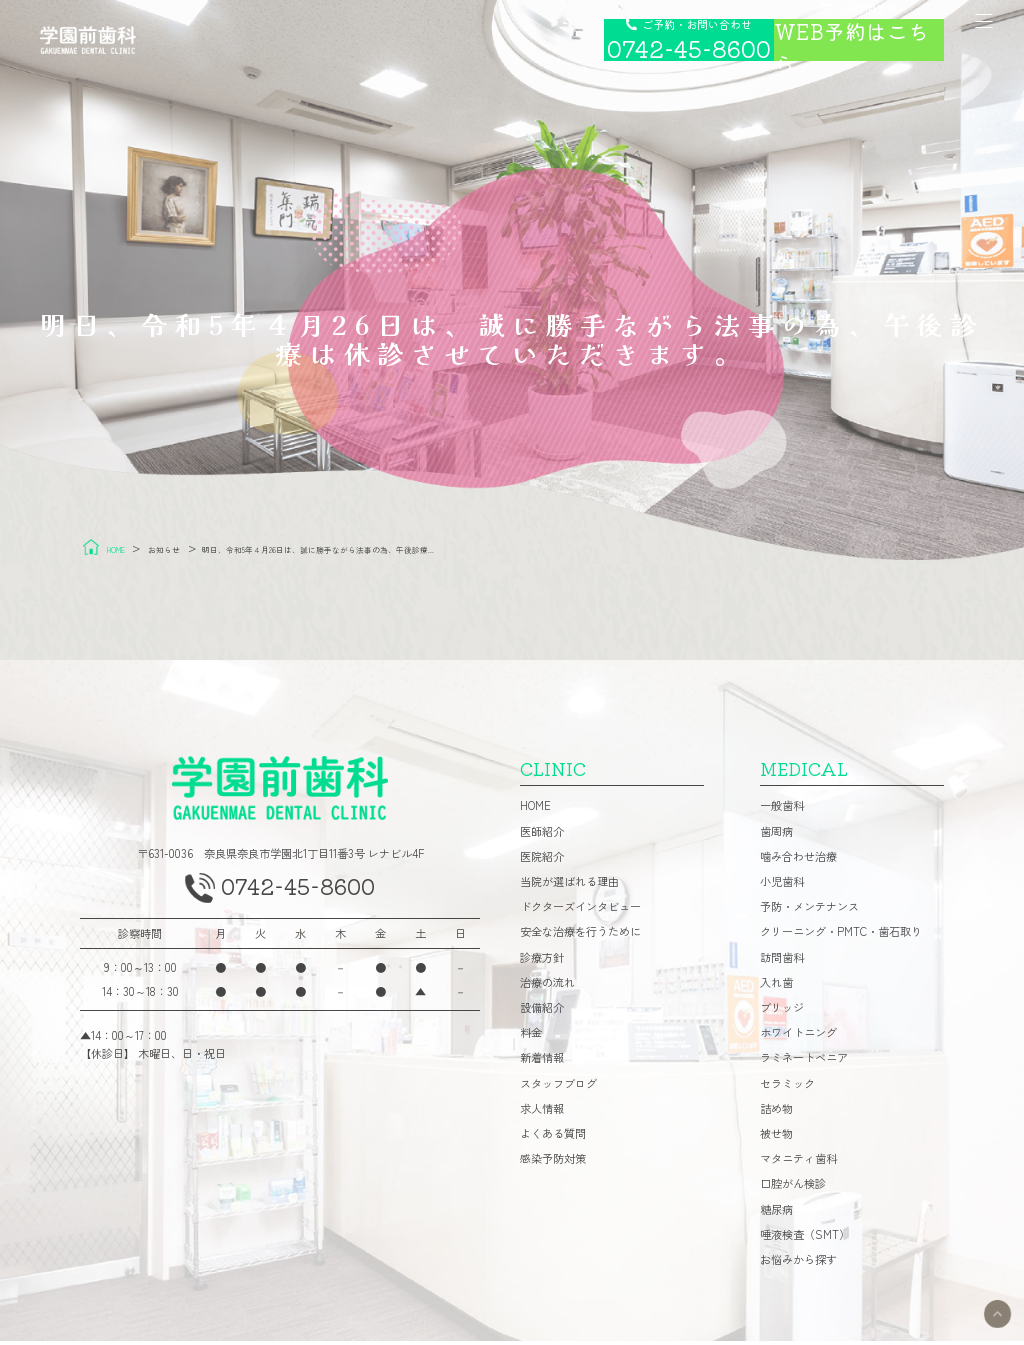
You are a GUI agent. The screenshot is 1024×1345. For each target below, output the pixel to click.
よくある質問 (553, 1137)
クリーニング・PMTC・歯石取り (841, 936)
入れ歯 (776, 986)
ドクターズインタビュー (580, 910)
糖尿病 (776, 1213)
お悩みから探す (798, 1263)
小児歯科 (782, 885)
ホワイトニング (798, 1036)
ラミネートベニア (804, 1062)
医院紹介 (542, 860)
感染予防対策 (553, 1162)
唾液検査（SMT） (805, 1238)
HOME (535, 810)
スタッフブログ (558, 1087)
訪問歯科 (782, 961)
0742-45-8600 (300, 895)
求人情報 (542, 1112)
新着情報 (542, 1062)
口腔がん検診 (793, 1188)
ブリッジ (782, 1011)
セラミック (787, 1087)
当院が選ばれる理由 (569, 885)
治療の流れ (547, 986)
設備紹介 (542, 1011)
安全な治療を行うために (580, 936)
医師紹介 (542, 835)
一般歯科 (782, 810)
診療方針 (542, 961)
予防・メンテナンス (809, 910)
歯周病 (776, 835)
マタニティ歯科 (798, 1162)
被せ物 (776, 1137)
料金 (531, 1036)
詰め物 (776, 1112)
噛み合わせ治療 (798, 860)
